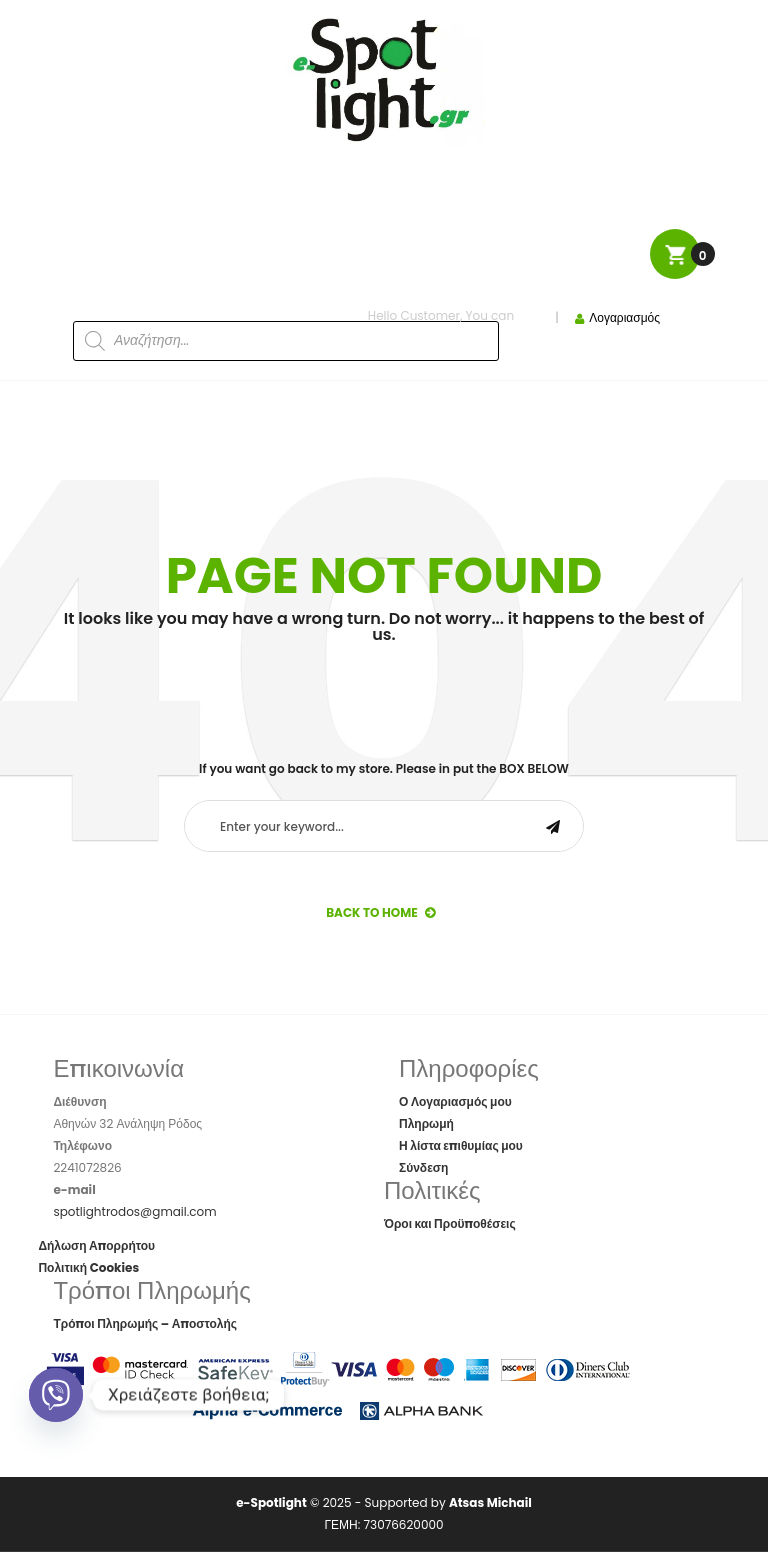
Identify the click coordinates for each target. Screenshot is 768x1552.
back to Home (380, 912)
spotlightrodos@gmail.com (134, 1211)
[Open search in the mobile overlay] (237, 308)
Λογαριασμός (624, 317)
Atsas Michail (490, 1502)
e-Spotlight (271, 1502)
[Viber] (56, 1395)
